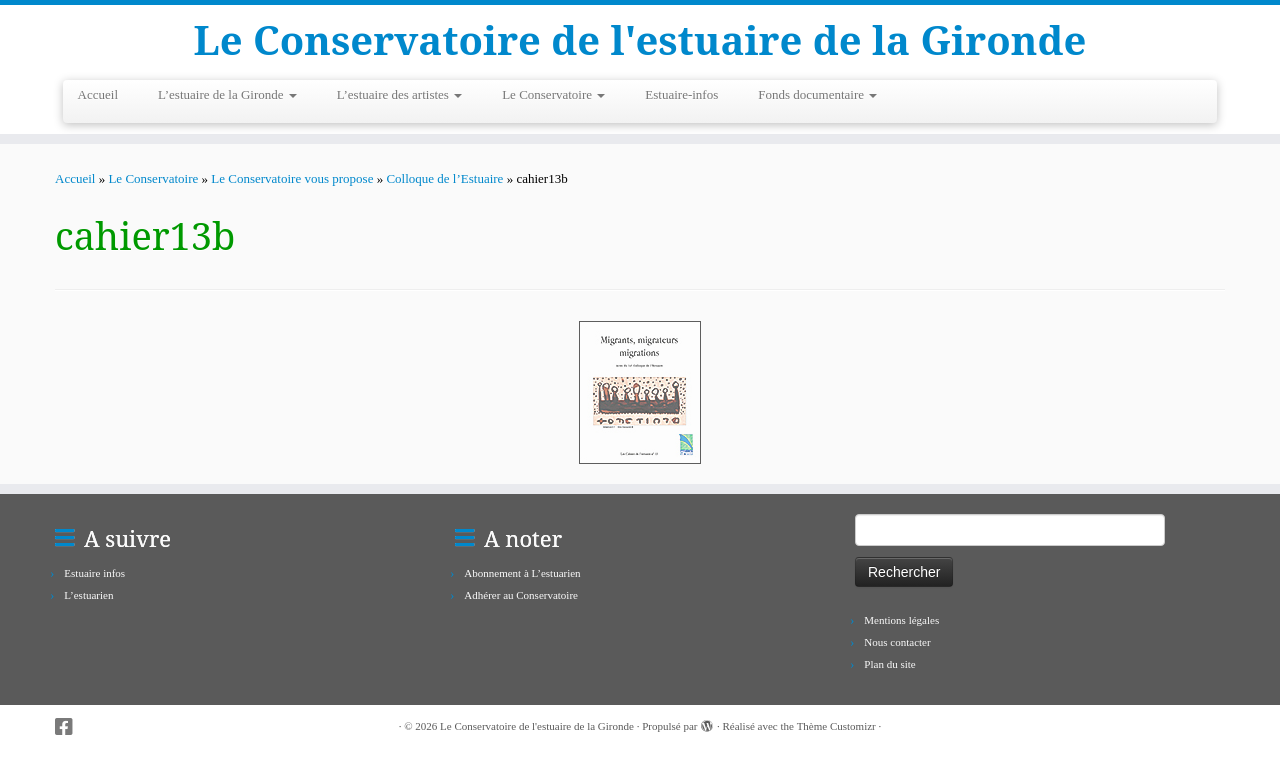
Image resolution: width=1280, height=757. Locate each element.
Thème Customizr (836, 726)
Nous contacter (897, 642)
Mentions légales (901, 620)
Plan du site (889, 664)
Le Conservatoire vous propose (292, 178)
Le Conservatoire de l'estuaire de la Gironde (640, 40)
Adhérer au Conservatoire (521, 595)
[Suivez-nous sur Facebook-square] (70, 727)
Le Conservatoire (553, 94)
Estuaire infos (94, 573)
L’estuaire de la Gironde (227, 94)
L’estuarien (88, 595)
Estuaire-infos (681, 94)
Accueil (98, 94)
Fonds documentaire (817, 94)
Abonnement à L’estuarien (522, 573)
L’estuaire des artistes (399, 94)
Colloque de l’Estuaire (444, 178)
